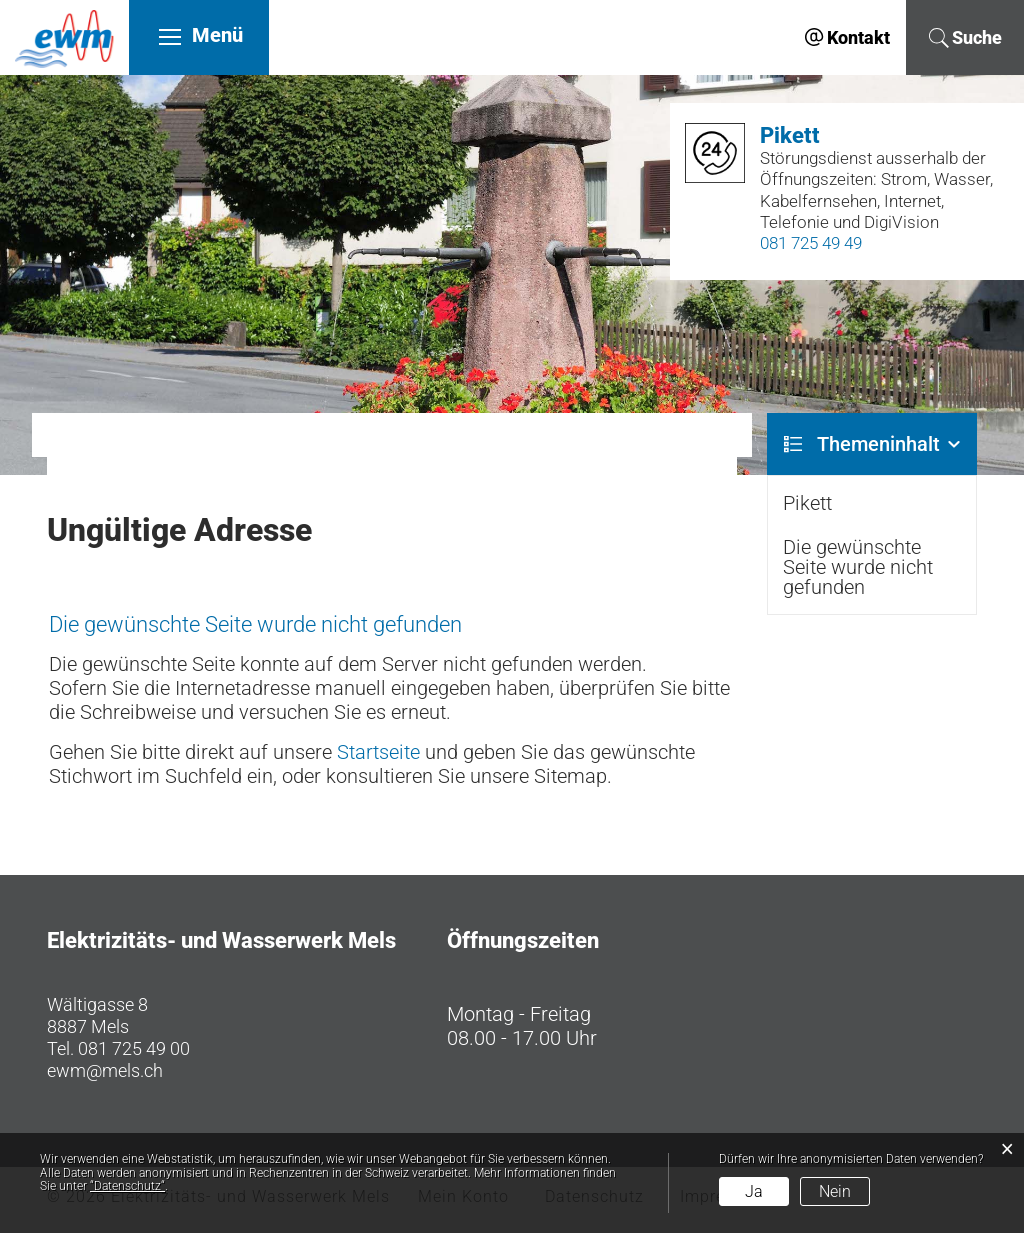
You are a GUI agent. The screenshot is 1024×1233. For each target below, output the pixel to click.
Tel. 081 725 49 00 (118, 1048)
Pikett (807, 503)
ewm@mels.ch (105, 1070)
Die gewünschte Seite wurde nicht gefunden (858, 567)
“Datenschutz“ (127, 1186)
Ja (754, 1191)
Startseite (378, 752)
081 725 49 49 (811, 243)
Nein (835, 1191)
